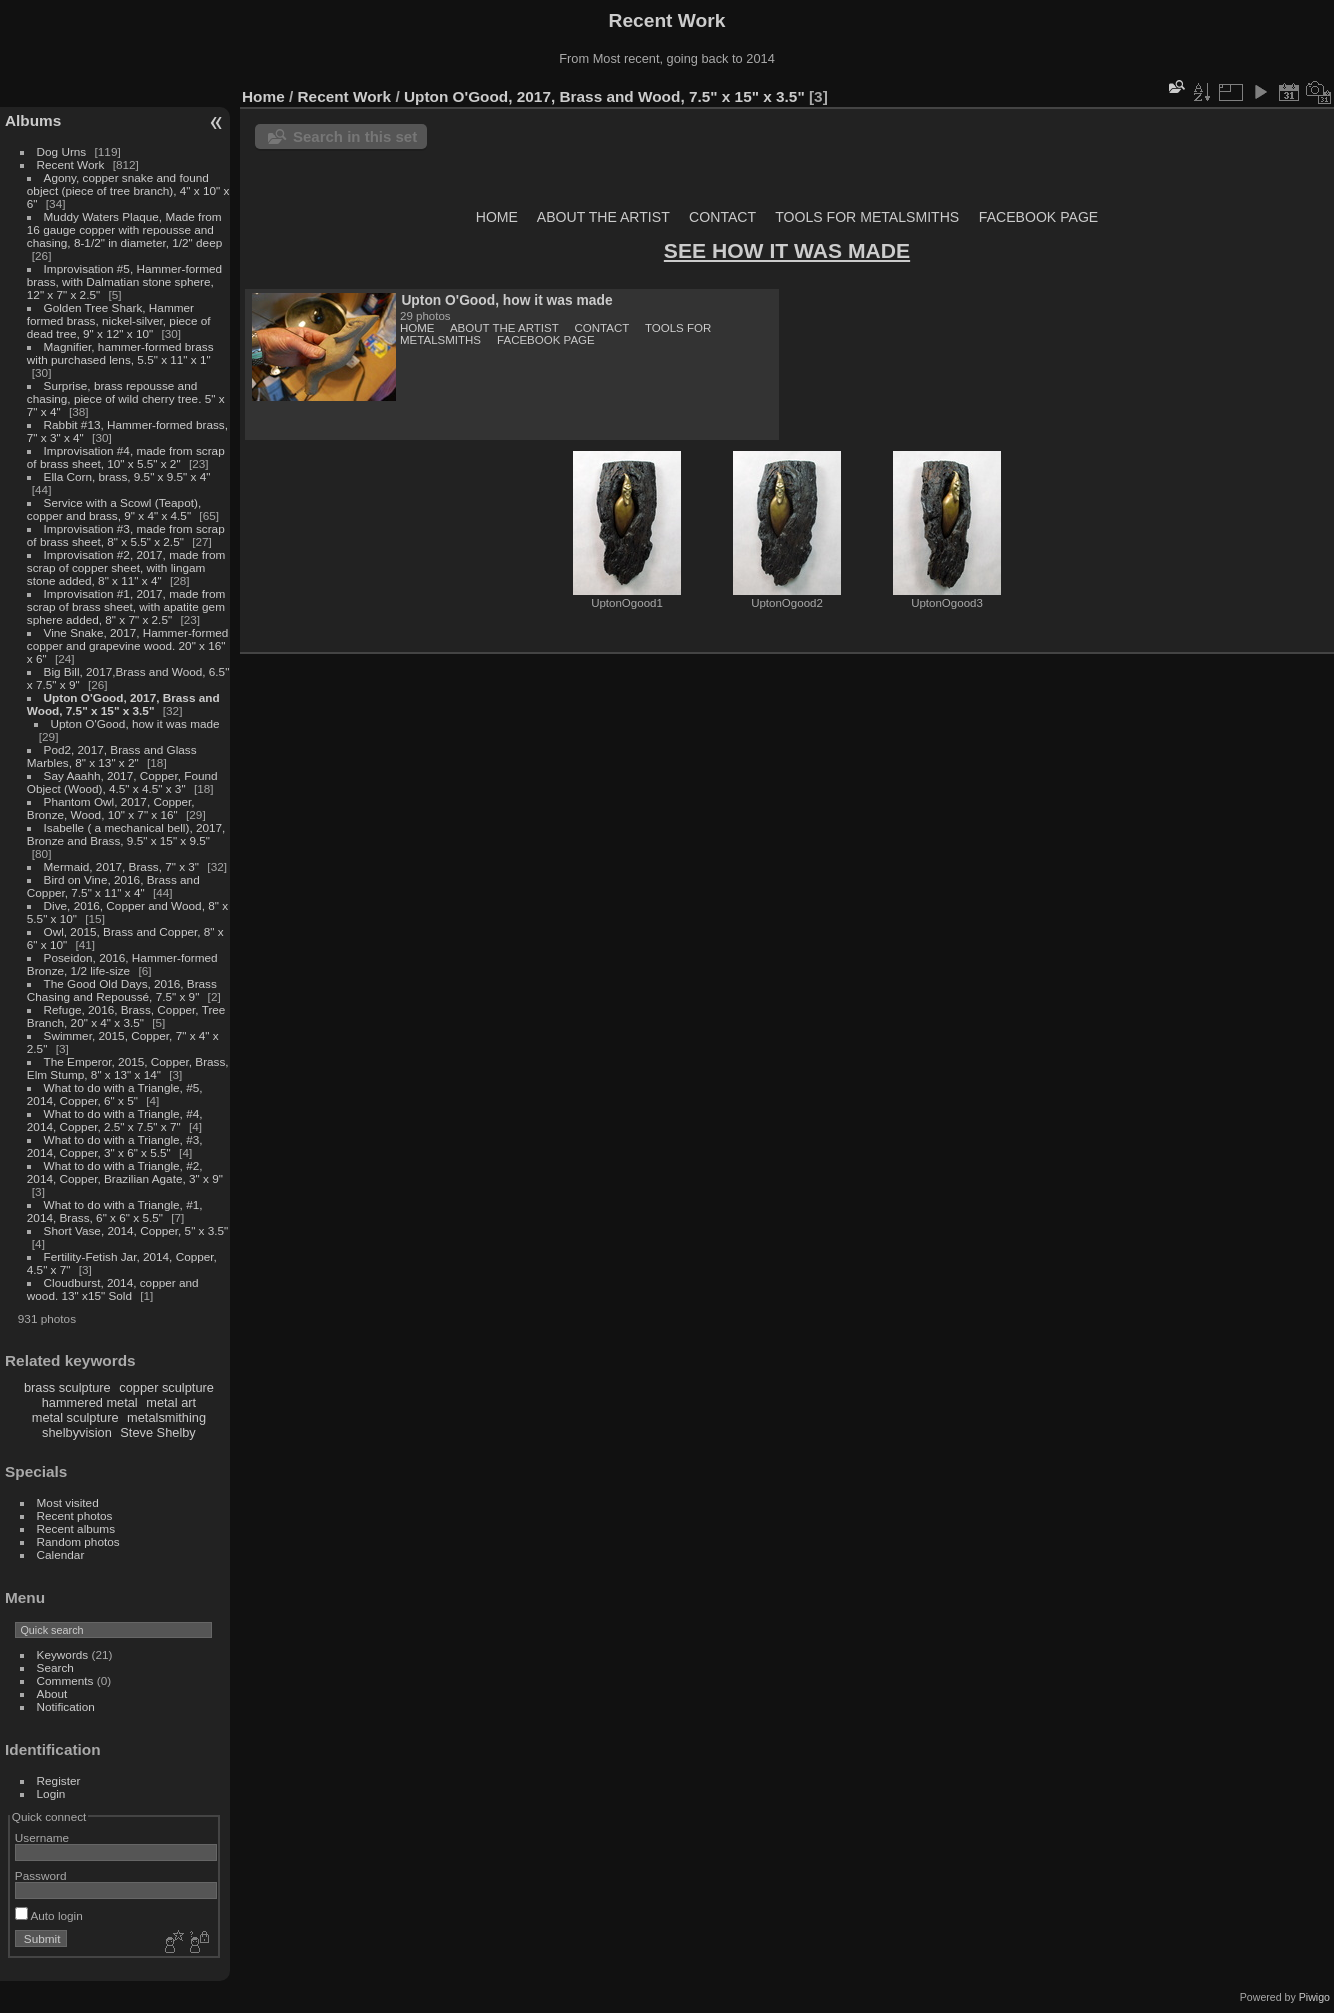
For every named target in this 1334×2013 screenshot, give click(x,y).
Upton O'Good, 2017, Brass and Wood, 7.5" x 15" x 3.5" (123, 704)
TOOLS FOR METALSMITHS (867, 217)
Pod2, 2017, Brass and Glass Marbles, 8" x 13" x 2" (112, 756)
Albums (33, 120)
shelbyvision (77, 1432)
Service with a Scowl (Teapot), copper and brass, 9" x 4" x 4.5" (114, 509)
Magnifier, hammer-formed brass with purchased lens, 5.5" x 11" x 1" (120, 353)
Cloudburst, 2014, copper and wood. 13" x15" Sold (113, 1289)
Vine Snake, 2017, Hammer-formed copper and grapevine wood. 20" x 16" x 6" (128, 645)
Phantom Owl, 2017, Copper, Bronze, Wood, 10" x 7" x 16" (111, 808)
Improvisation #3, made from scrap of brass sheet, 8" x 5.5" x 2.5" (126, 535)
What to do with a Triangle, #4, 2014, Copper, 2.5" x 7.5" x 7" (115, 1120)
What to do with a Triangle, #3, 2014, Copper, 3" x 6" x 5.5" (115, 1146)
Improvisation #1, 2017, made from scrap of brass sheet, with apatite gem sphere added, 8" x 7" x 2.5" (126, 606)
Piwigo (1314, 1997)
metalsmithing (166, 1417)
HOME (497, 217)
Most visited (68, 1502)
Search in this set (355, 136)
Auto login (49, 1915)
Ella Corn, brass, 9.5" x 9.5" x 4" (127, 476)
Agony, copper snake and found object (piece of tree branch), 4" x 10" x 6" (128, 190)
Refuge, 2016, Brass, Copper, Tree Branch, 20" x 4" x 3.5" (126, 1016)
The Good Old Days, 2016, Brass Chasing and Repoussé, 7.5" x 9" (122, 990)
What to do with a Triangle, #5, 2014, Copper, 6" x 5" (115, 1094)
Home (263, 96)
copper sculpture (166, 1387)
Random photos (78, 1541)
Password (41, 1875)
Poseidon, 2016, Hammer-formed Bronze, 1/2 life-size (122, 964)
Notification (66, 1706)
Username (42, 1837)
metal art (171, 1402)
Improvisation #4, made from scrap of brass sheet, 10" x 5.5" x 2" (126, 457)
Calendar (61, 1554)
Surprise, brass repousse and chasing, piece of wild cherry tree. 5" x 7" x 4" (126, 398)
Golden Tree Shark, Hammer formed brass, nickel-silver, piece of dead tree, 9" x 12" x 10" (119, 320)
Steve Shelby (157, 1432)
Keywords (63, 1654)
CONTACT (722, 217)
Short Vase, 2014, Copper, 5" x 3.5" (136, 1230)
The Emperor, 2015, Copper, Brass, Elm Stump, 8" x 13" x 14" (128, 1068)
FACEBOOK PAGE (1038, 217)
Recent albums (76, 1528)
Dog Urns (62, 151)
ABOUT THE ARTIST (603, 217)
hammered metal (90, 1402)
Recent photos (75, 1515)
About (52, 1693)
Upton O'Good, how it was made (135, 723)
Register (59, 1780)
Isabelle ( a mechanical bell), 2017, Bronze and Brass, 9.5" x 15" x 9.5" (126, 834)
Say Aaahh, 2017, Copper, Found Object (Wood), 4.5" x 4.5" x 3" (122, 782)
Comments (65, 1680)
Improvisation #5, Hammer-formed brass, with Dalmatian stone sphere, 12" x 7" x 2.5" (124, 281)
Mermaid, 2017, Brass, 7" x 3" (122, 866)
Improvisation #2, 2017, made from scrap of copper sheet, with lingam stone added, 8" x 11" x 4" (126, 567)
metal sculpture (75, 1417)
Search (55, 1667)
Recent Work (71, 164)
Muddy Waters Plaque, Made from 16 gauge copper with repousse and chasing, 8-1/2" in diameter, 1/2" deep (124, 229)
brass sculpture (67, 1387)
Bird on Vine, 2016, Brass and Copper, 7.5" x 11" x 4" (113, 886)
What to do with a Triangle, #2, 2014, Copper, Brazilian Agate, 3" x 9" (125, 1172)
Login (51, 1793)
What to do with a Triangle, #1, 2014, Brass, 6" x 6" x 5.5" (115, 1211)
